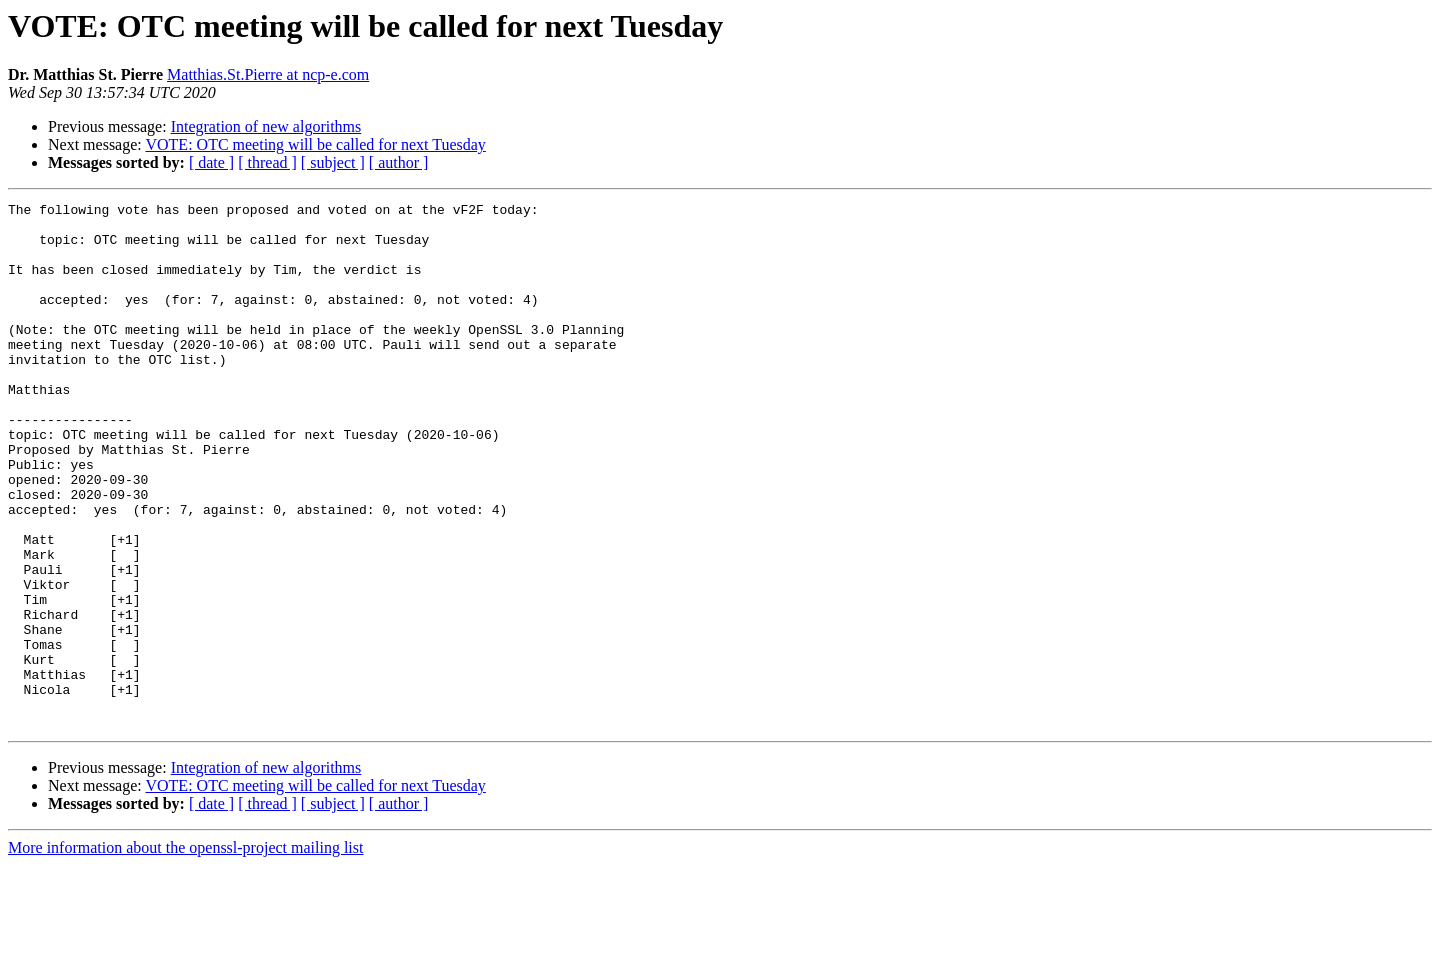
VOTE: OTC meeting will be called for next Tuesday (315, 144)
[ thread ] (267, 162)
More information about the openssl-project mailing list (185, 952)
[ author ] (399, 162)
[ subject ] (333, 162)
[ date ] (211, 162)
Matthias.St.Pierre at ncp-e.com (268, 74)
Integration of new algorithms (266, 126)
